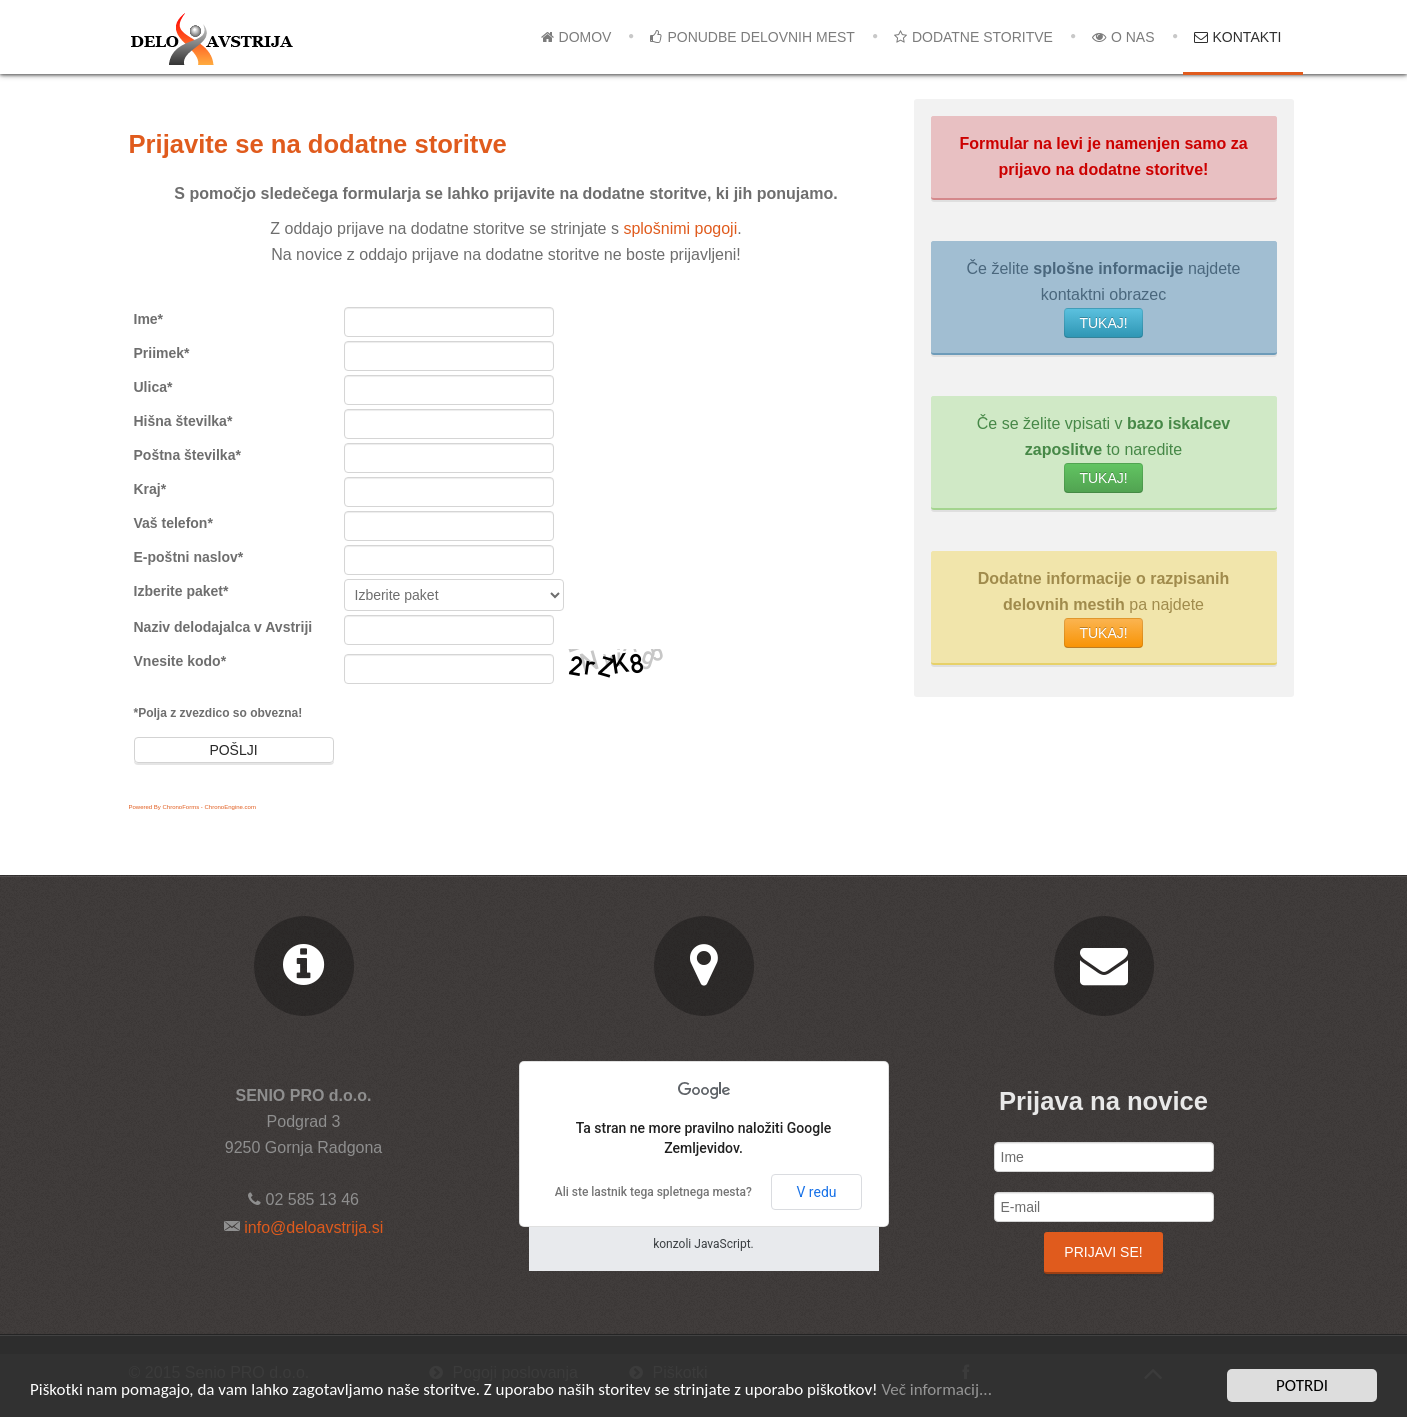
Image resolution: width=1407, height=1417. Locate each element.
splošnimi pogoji (680, 228)
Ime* (149, 319)
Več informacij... (936, 1391)
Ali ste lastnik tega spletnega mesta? (653, 1192)
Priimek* (162, 353)
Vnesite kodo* (180, 661)
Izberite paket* (181, 591)
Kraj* (150, 489)
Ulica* (153, 387)
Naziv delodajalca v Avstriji (223, 627)
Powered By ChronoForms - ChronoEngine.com (192, 807)
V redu (816, 1192)
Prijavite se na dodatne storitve (318, 144)
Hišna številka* (183, 421)
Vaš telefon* (173, 523)
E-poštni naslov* (189, 557)
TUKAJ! (1103, 323)
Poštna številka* (187, 455)
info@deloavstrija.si (311, 1227)
